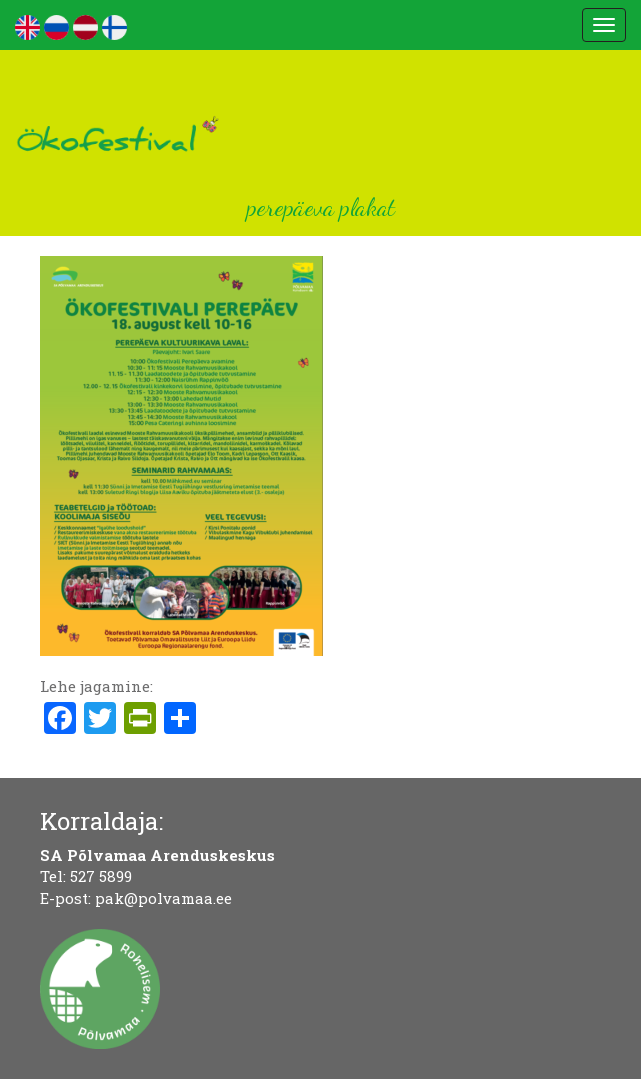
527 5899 (101, 876)
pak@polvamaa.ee (163, 898)
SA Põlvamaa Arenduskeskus (157, 855)
